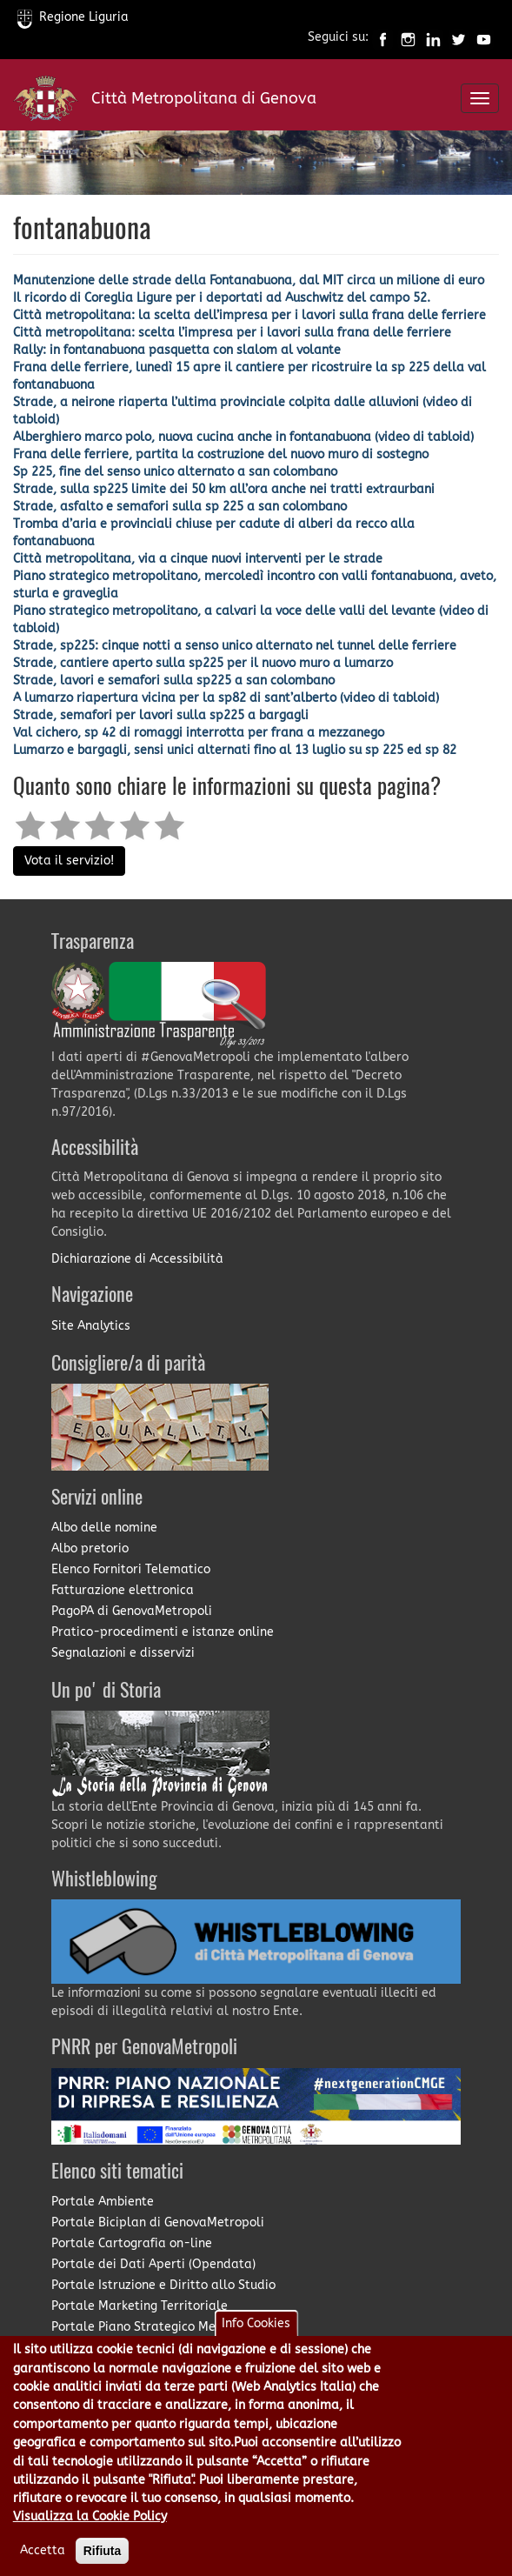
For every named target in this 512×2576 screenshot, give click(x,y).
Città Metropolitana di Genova (203, 98)
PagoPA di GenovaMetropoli (131, 1611)
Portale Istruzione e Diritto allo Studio (163, 2285)
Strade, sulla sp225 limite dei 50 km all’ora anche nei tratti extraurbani (224, 489)
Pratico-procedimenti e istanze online (162, 1632)
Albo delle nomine (104, 1527)
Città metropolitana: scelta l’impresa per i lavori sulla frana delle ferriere (232, 332)
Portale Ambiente (102, 2201)
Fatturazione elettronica (122, 1590)
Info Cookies (256, 2341)
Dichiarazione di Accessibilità (137, 1258)
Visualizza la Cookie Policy (90, 2534)
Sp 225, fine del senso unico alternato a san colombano (175, 471)
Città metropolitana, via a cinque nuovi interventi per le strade (197, 558)
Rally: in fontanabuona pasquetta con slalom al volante (177, 350)
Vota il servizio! (69, 860)
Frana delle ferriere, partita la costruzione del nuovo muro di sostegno (221, 454)
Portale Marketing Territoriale (139, 2306)
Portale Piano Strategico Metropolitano (167, 2326)
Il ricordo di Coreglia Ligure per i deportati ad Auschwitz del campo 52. (221, 297)
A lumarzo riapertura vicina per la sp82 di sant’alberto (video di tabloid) (226, 698)
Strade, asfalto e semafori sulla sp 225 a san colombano (180, 506)
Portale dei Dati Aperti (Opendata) (153, 2264)
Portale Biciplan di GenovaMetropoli (157, 2222)
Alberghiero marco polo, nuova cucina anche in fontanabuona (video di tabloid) (243, 437)
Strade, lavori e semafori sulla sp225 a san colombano (174, 680)
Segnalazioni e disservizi (123, 1652)
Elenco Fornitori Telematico (130, 1569)
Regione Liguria (73, 17)
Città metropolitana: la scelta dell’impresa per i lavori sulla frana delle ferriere (249, 315)
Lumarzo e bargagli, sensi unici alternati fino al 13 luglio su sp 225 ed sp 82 (234, 750)
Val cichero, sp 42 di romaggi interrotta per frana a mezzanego (198, 732)
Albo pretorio (90, 1548)
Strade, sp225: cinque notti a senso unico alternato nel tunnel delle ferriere (234, 645)
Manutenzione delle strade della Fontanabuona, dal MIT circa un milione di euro (248, 280)
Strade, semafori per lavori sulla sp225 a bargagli (161, 715)
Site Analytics (90, 1325)
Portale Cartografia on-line (131, 2243)
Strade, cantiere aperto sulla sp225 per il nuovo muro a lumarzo (203, 663)
